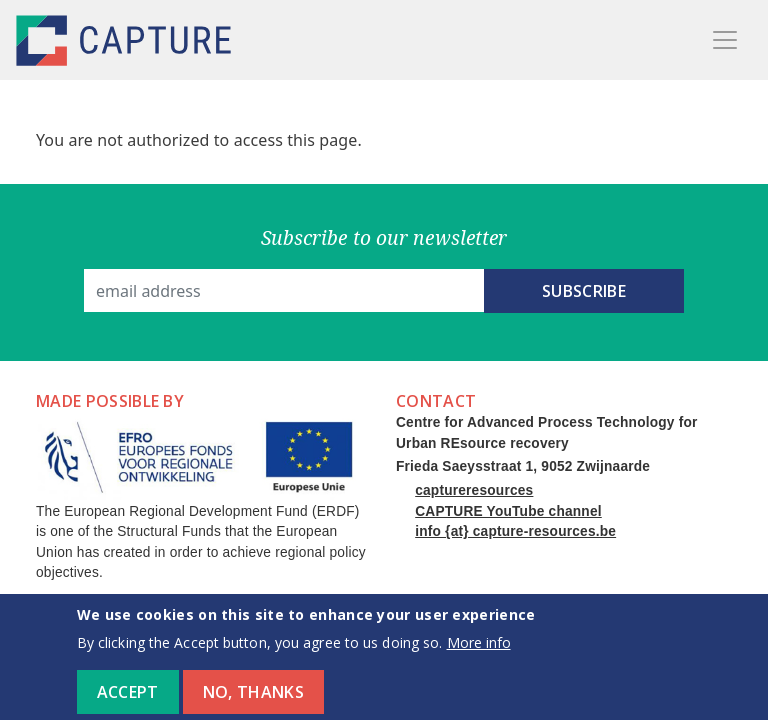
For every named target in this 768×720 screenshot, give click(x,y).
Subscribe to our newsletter (384, 237)
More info (479, 651)
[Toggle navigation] (725, 40)
